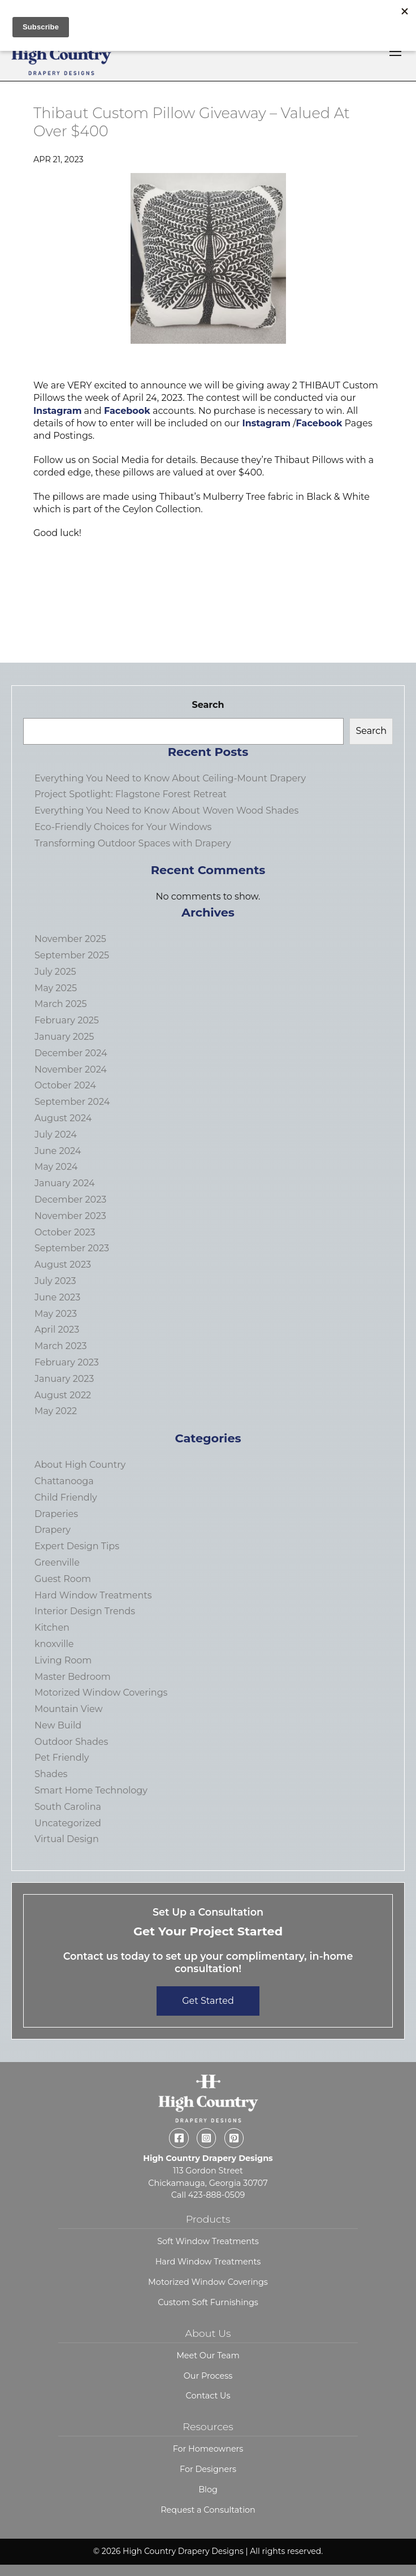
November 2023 (70, 1216)
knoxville (54, 1644)
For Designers (208, 2469)
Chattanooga (64, 1481)
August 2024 (63, 1118)
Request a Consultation (208, 2510)
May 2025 (55, 988)
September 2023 (71, 1248)
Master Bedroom (72, 1676)
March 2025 (60, 1004)
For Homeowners (208, 2449)
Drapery (52, 1529)
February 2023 (66, 1362)
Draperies (56, 1514)
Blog (208, 2489)
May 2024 (55, 1166)
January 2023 (64, 1378)
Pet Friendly (61, 1757)
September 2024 (72, 1101)
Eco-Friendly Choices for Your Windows (122, 827)
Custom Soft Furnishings (208, 2302)
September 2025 (71, 955)
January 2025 (64, 1036)
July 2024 (55, 1134)
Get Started (208, 2000)
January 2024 (64, 1183)
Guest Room (62, 1579)
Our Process (208, 2376)
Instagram (57, 410)
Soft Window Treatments (208, 2241)
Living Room (63, 1660)
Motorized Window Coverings (100, 1692)
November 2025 (70, 938)
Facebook (127, 410)
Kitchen (52, 1627)
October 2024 (65, 1085)
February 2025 (66, 1020)
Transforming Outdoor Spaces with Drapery (132, 843)
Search (208, 704)
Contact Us (208, 2396)
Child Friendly (65, 1497)
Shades (50, 1774)
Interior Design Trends (84, 1611)
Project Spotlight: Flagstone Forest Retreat (130, 794)
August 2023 (62, 1264)
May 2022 (55, 1411)
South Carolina (67, 1806)
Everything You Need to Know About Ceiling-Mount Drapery (170, 778)
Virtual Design (66, 1839)
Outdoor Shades (71, 1741)
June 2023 (57, 1297)
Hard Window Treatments (93, 1595)
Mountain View (68, 1709)
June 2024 (57, 1151)
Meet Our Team (208, 2355)
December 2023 (70, 1199)
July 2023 (55, 1281)
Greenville (57, 1562)
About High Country (79, 1464)
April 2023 (56, 1329)
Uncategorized (67, 1823)
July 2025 (55, 971)
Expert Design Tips (76, 1546)
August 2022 (62, 1395)
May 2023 (55, 1313)
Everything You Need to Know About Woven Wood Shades (166, 810)
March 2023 (60, 1346)
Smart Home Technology (91, 1790)
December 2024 (70, 1053)
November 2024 (70, 1069)
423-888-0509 (216, 2195)
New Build (57, 1725)
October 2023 (65, 1232)
